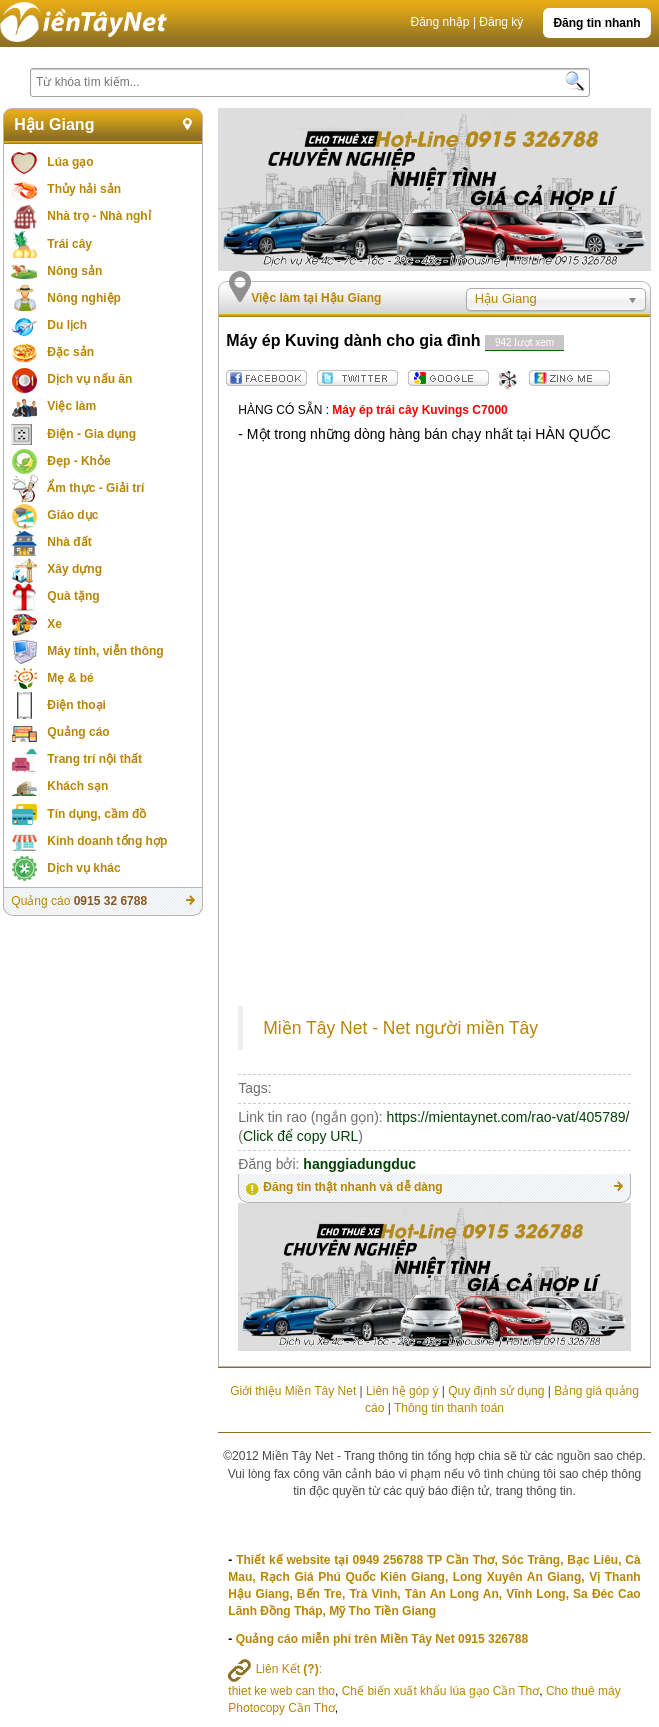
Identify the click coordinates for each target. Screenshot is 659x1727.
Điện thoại (76, 705)
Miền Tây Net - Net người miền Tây (400, 1028)
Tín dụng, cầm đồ (96, 814)
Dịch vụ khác (83, 868)
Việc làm (71, 406)
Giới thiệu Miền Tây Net (293, 1391)
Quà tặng (73, 596)
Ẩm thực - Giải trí (95, 488)
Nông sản (74, 271)
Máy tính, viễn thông (105, 651)
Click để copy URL (300, 1136)
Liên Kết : (275, 1669)
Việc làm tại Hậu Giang (316, 298)
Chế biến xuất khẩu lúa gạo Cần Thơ (441, 1691)
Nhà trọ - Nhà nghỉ (98, 216)
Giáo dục (72, 515)
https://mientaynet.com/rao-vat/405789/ (508, 1117)
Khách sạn (77, 786)
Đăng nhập (439, 22)
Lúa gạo (70, 162)
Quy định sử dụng (496, 1391)
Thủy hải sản (84, 189)
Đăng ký (501, 22)
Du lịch (67, 325)
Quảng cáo (78, 732)
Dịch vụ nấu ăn (89, 379)
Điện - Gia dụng (91, 434)
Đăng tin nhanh (596, 23)
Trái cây (69, 244)
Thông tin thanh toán (449, 1408)
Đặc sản (70, 352)
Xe (54, 624)
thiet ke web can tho (281, 1691)
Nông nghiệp (84, 298)
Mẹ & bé (70, 678)
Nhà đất (69, 542)
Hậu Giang (54, 124)
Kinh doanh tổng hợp (107, 841)
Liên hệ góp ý (402, 1391)
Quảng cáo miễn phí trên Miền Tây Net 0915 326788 (382, 1639)
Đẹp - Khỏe (78, 461)
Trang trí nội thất (94, 759)
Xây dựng (74, 569)
